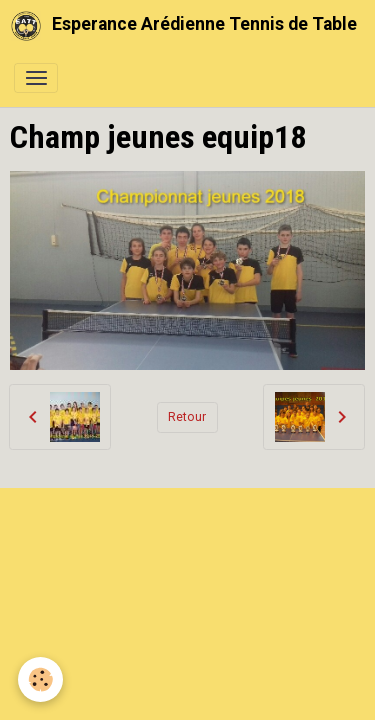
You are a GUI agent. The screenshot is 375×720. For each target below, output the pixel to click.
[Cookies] (40, 679)
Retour (187, 417)
